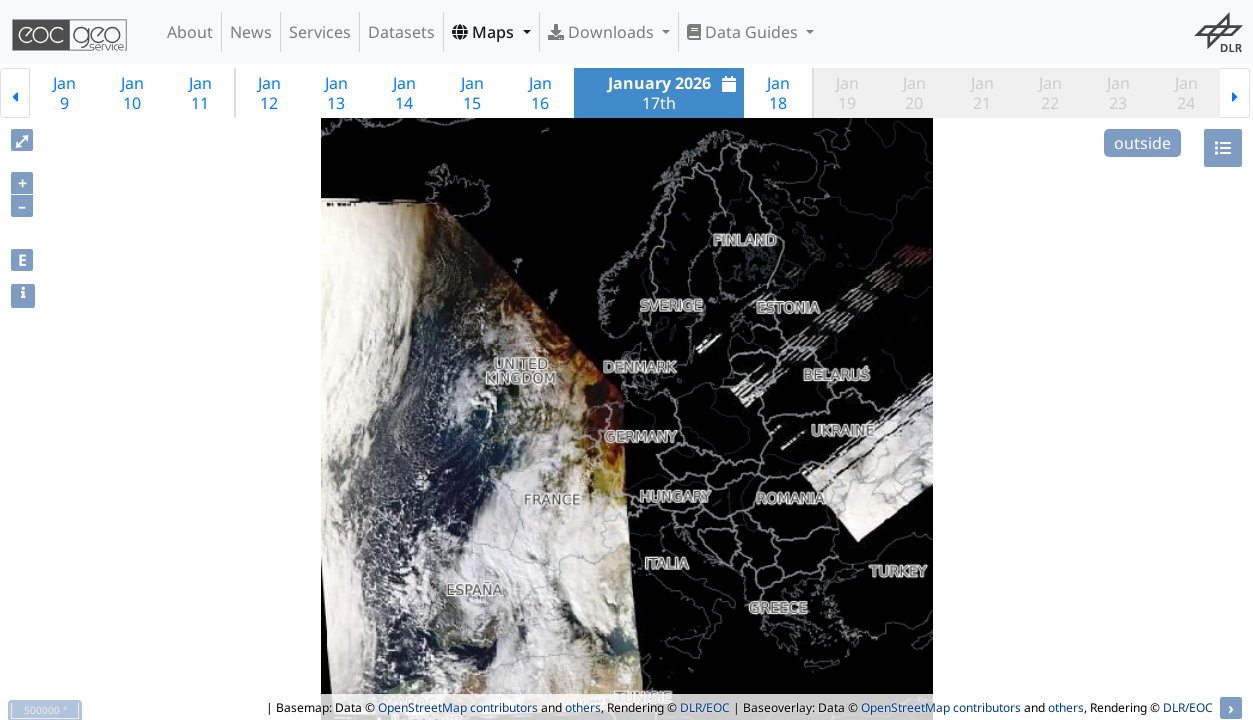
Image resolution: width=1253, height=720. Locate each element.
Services (320, 32)
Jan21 (982, 93)
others (583, 707)
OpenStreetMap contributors (458, 707)
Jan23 (1118, 93)
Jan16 (540, 93)
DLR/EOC (705, 707)
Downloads (603, 32)
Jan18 (778, 93)
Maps (485, 32)
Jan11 (200, 93)
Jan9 (64, 93)
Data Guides (744, 32)
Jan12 (269, 93)
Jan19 (847, 93)
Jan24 (1186, 93)
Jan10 (132, 93)
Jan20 (914, 93)
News (251, 32)
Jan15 (472, 93)
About (190, 32)
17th (675, 93)
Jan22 (1050, 93)
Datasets (401, 32)
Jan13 (336, 93)
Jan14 (404, 93)
